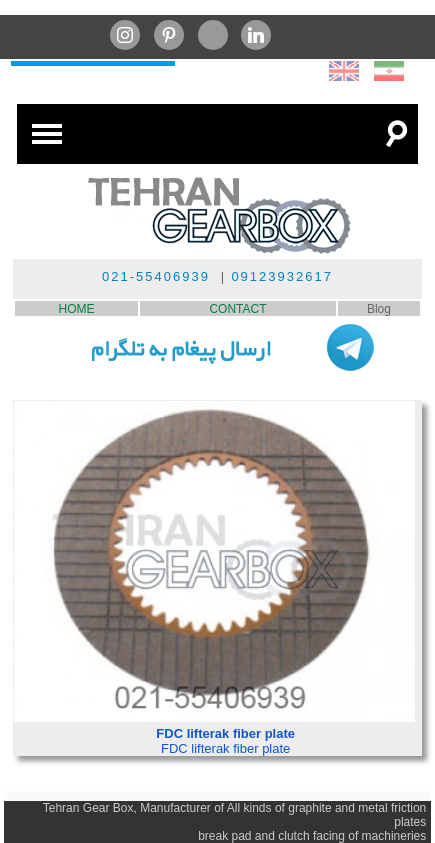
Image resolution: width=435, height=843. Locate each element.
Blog (379, 309)
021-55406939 (156, 276)
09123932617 (282, 276)
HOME (77, 309)
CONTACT (237, 309)
